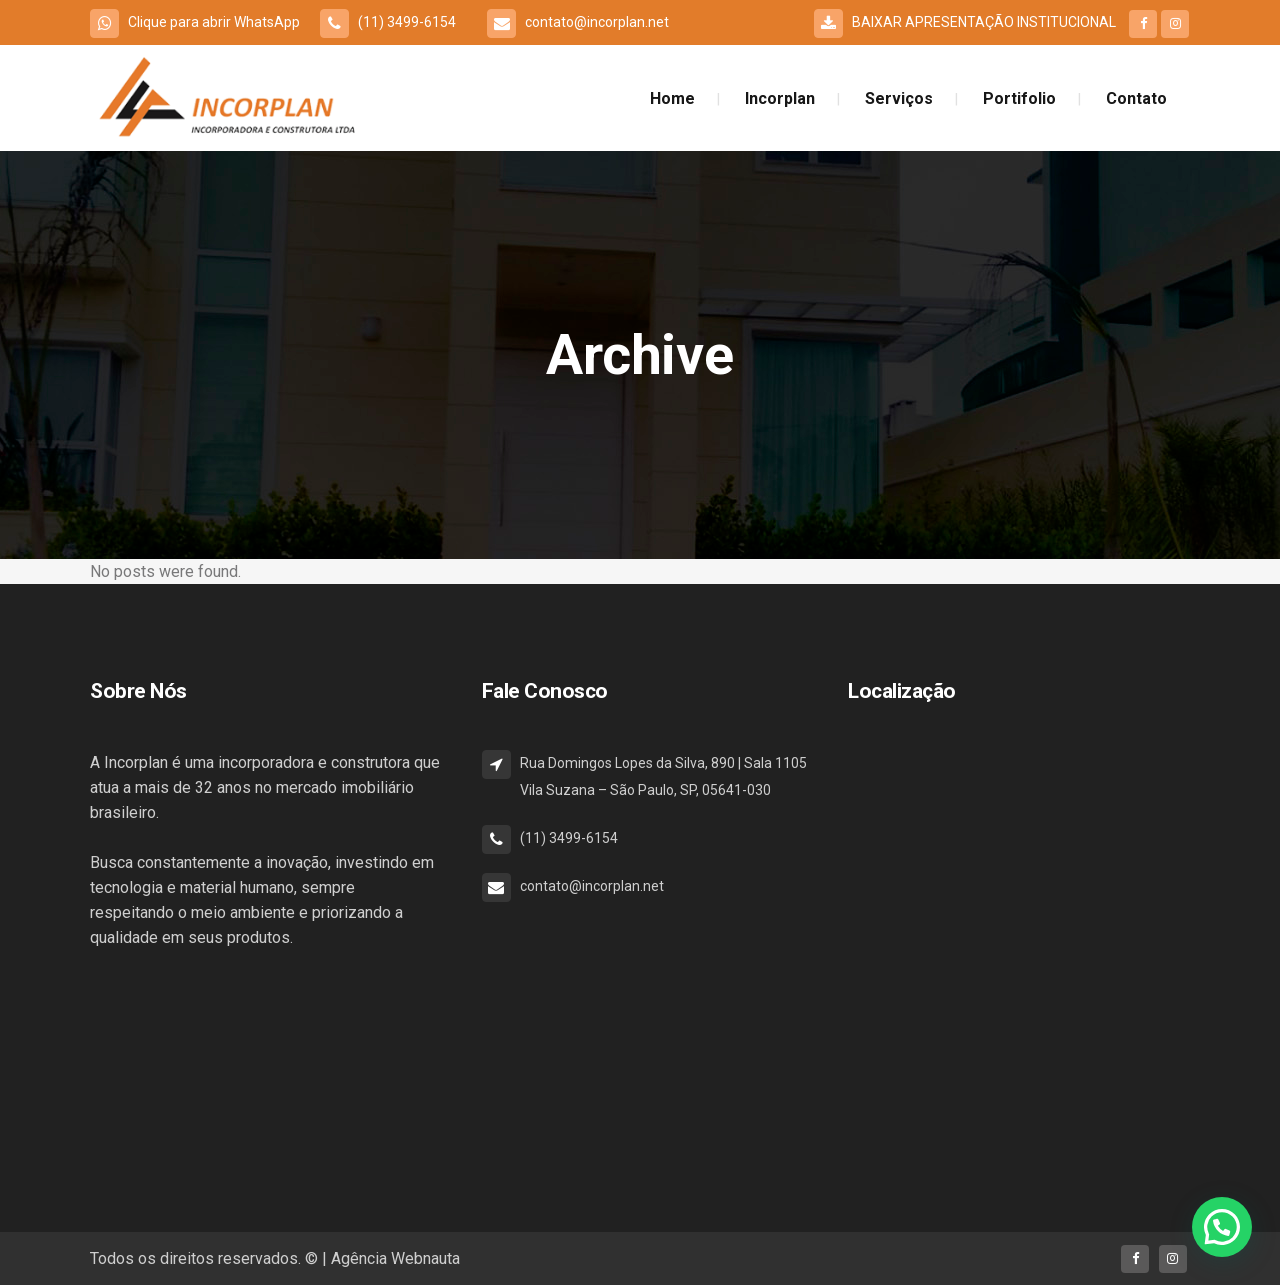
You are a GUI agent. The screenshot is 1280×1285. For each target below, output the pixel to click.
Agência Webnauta (395, 1258)
